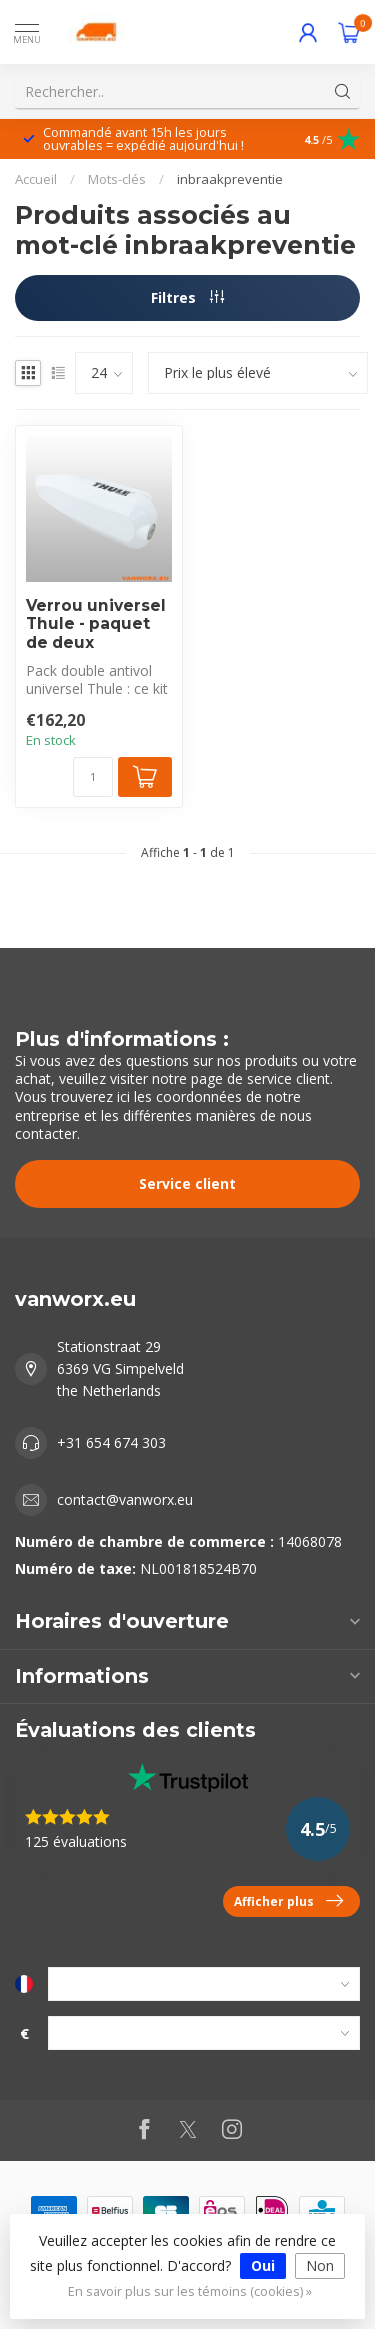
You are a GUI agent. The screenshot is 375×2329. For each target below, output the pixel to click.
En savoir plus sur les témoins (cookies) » (190, 2291)
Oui (263, 2265)
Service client (187, 1183)
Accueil (36, 179)
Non (320, 2265)
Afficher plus (288, 1901)
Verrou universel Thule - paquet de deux (96, 624)
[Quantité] (93, 777)
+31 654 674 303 (111, 1442)
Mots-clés (117, 179)
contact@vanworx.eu (125, 1499)
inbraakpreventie (230, 179)
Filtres (187, 297)
